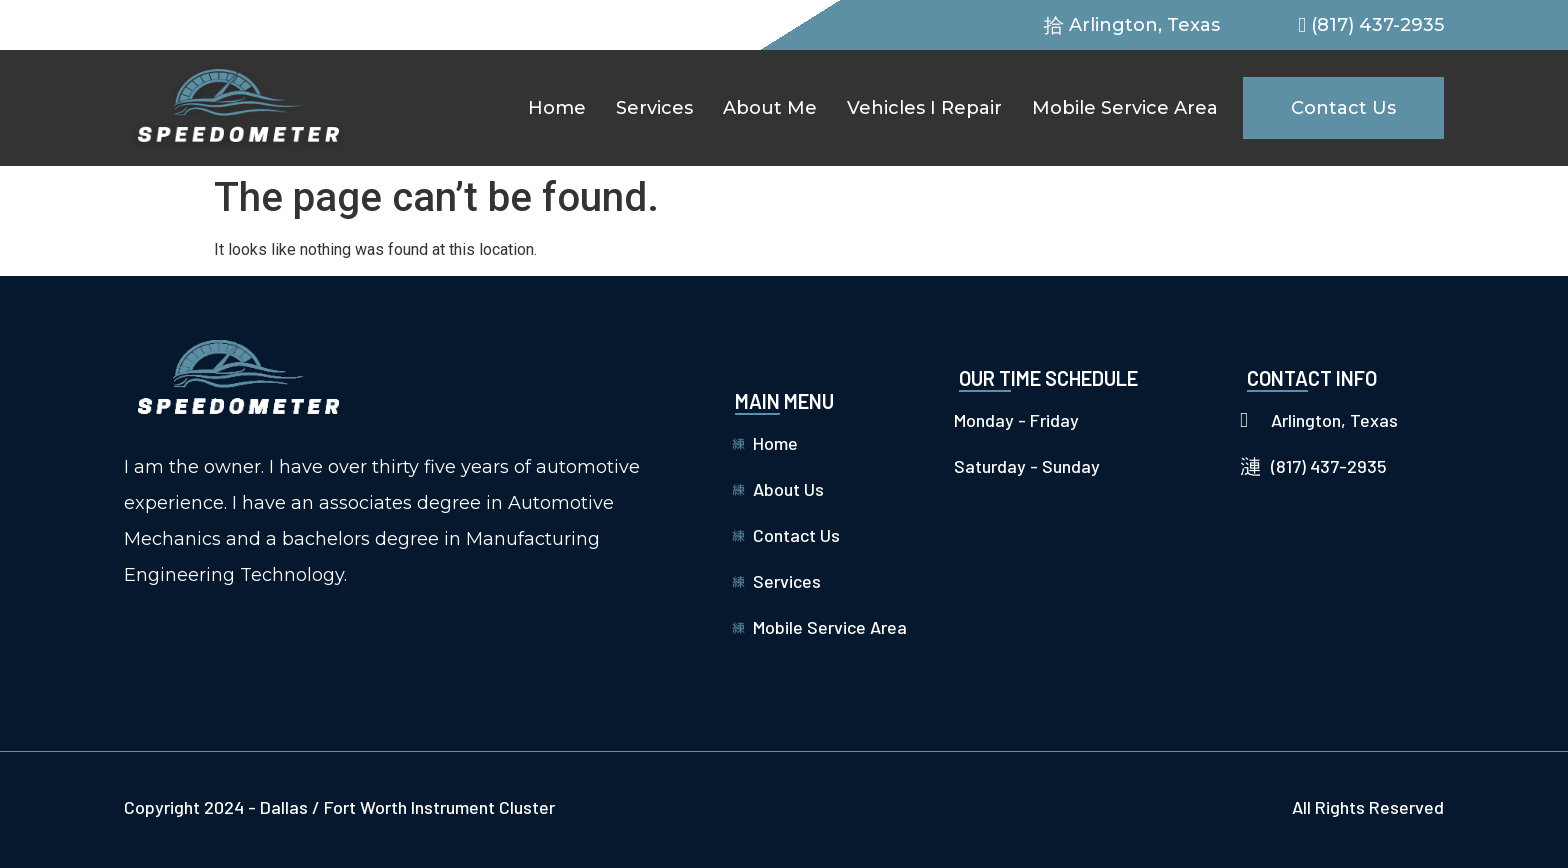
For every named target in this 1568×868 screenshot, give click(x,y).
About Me (770, 108)
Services (654, 108)
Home (557, 108)
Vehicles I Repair (924, 108)
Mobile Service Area (1125, 108)
